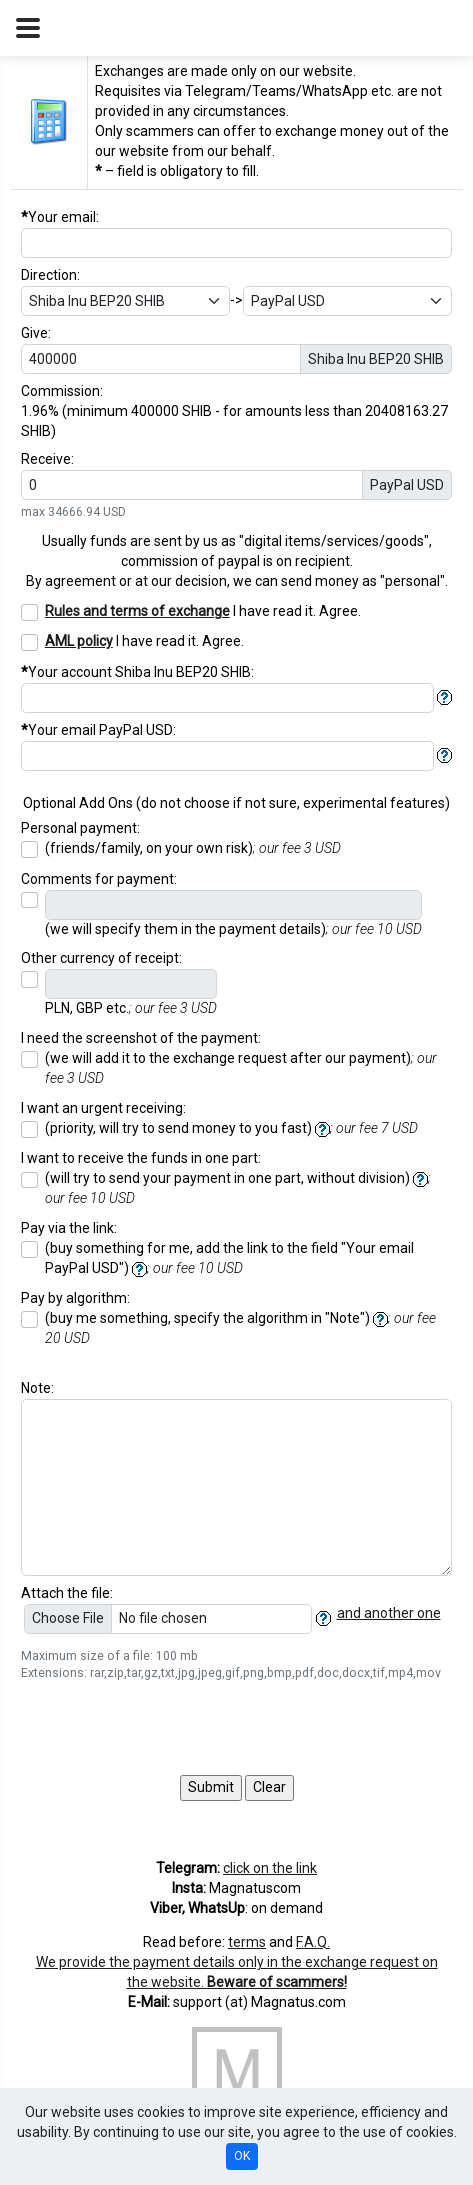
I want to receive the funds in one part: (141, 1158)
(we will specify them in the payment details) (233, 929)
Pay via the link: (69, 1228)
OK (242, 2156)
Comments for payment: (99, 879)
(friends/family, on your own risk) (193, 848)
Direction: (50, 275)
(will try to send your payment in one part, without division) (238, 1188)
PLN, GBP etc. (131, 1008)
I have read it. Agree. (203, 611)
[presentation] (173, 1729)
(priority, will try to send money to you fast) (231, 1128)
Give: (36, 333)
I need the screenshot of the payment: (141, 1038)
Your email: (60, 217)
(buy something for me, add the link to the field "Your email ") (229, 1258)
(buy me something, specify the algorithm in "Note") (240, 1328)
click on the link (270, 1868)
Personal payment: (80, 828)
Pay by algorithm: (75, 1298)
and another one (389, 1613)
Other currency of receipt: (101, 958)
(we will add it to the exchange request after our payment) (241, 1068)
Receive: (47, 459)
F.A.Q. (313, 1942)
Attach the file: (67, 1593)
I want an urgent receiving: (103, 1108)
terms (247, 1942)
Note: (37, 1388)
